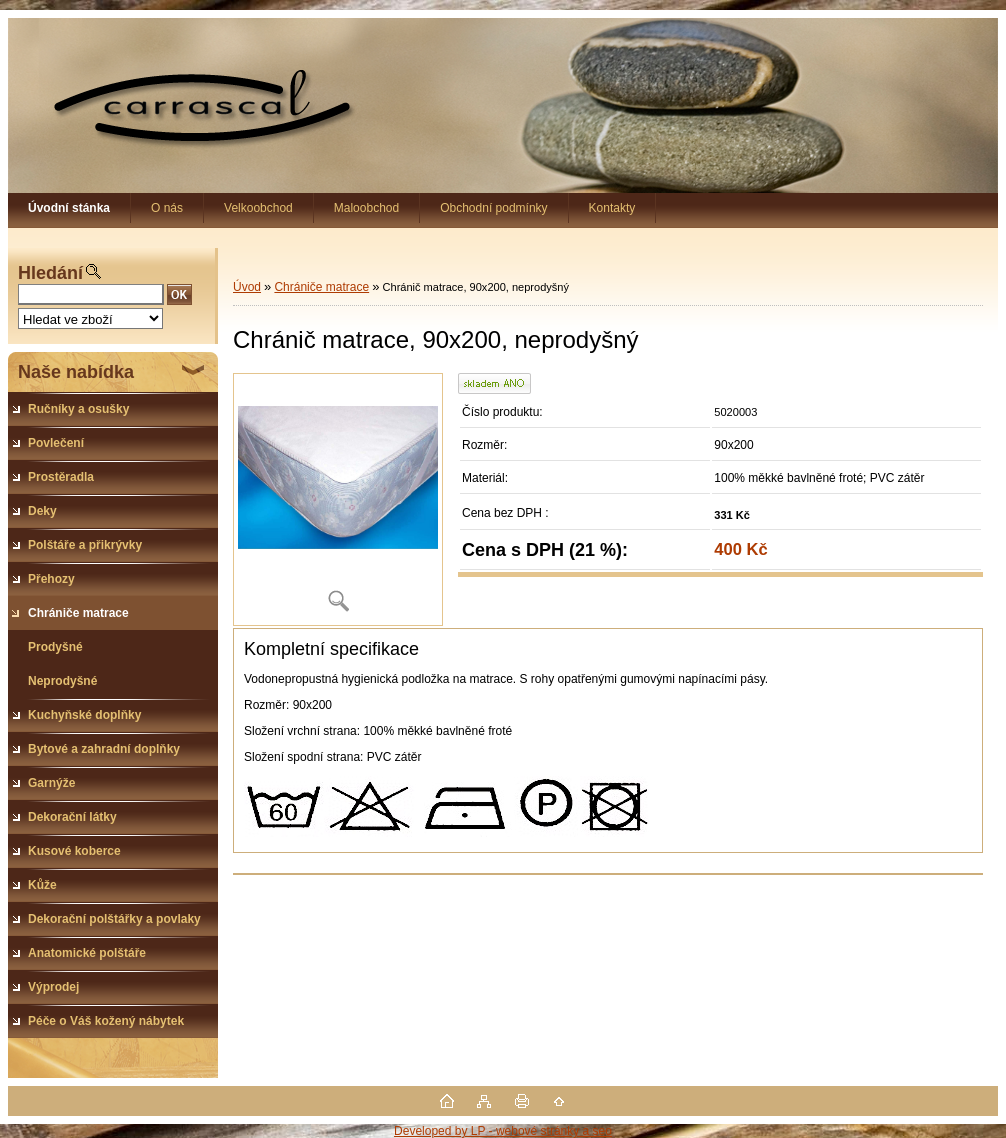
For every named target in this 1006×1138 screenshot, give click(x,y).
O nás (167, 208)
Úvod (247, 287)
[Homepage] (69, 208)
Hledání (50, 273)
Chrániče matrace (321, 287)
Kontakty (612, 208)
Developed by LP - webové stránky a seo (503, 1131)
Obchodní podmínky (493, 208)
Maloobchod (366, 208)
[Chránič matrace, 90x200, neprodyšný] (338, 499)
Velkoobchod (258, 208)
